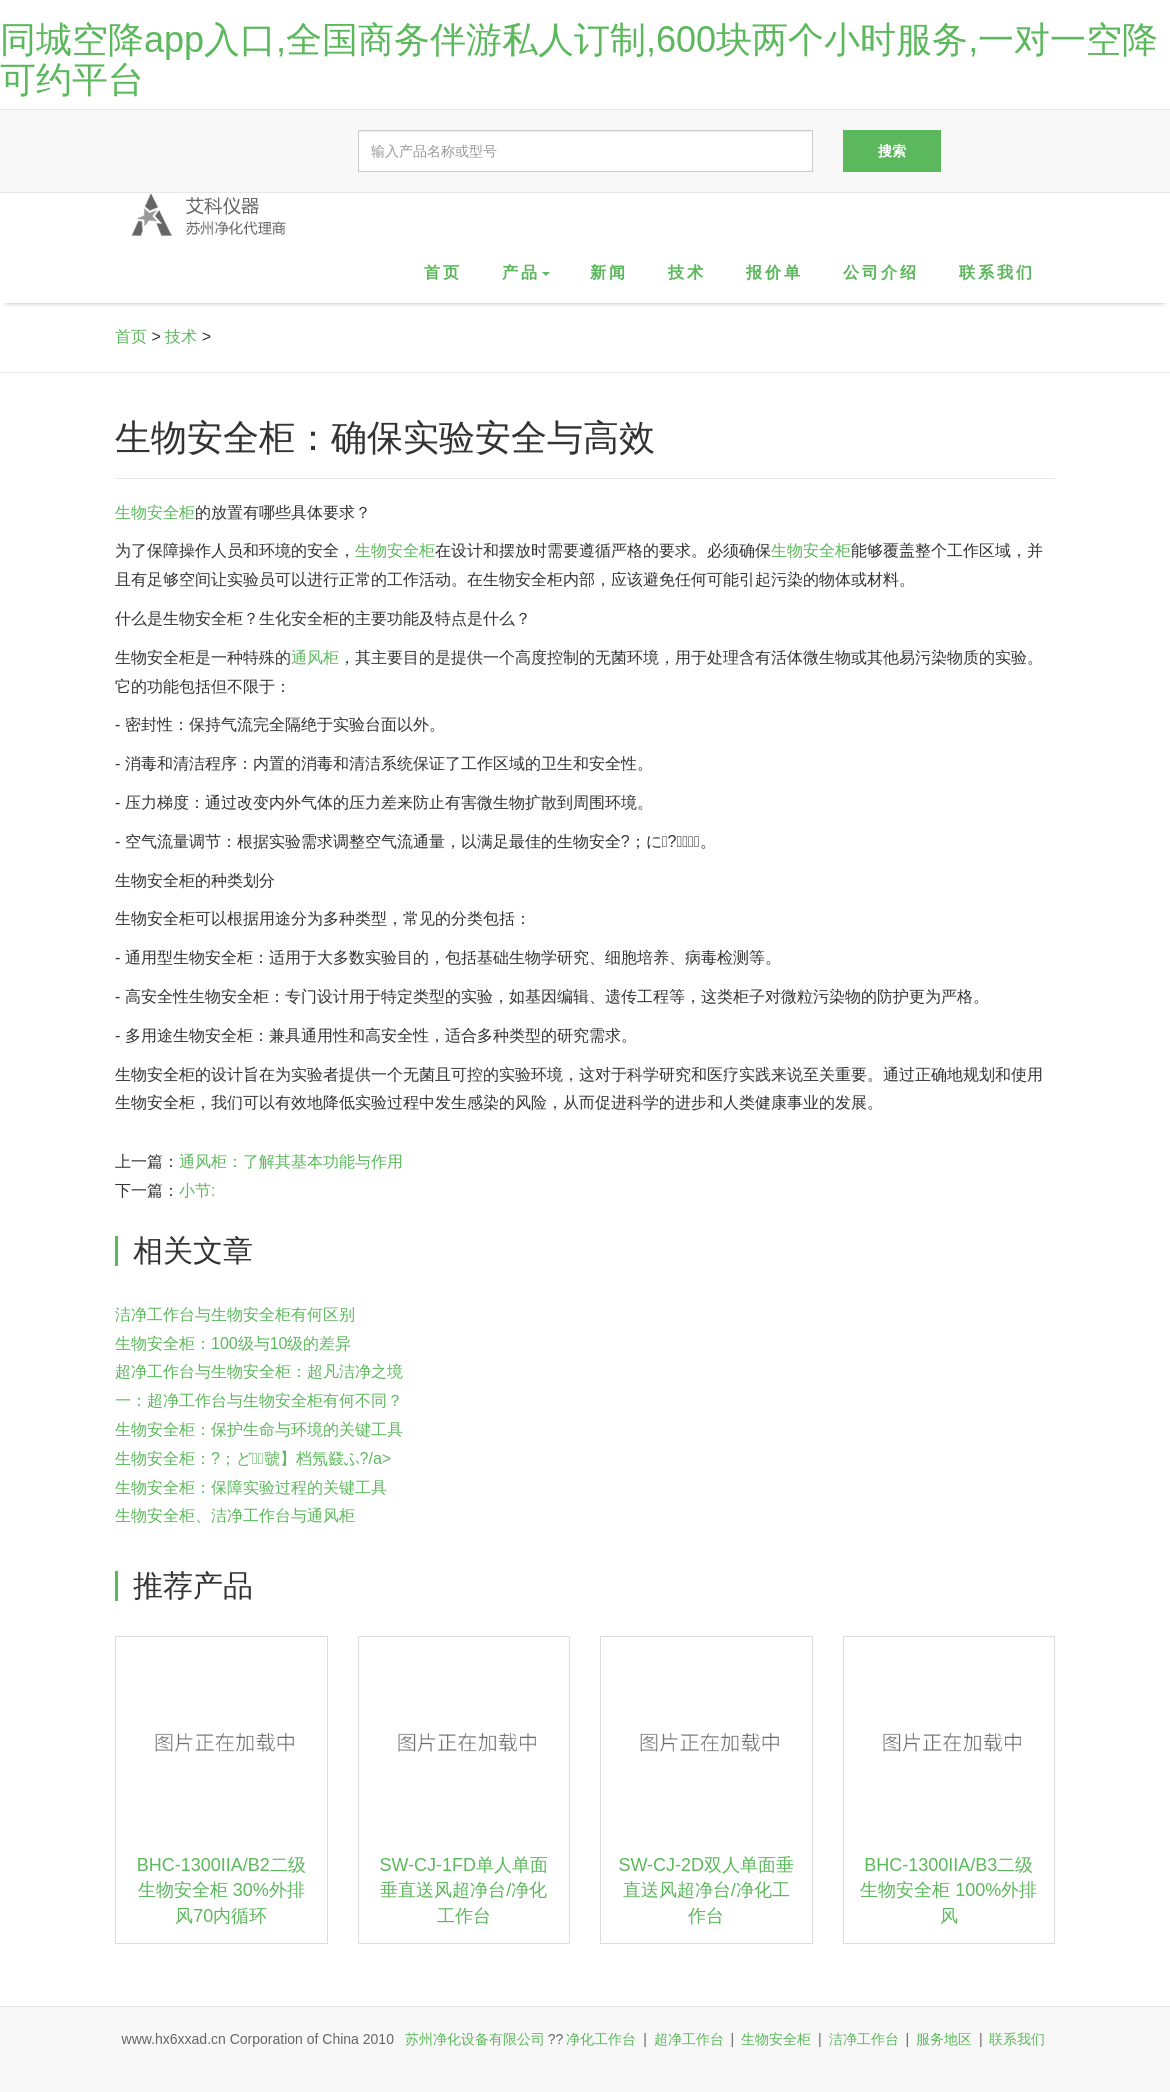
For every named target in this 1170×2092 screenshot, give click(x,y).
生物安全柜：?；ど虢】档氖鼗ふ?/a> (253, 1458)
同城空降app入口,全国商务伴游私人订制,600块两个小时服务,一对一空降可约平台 (579, 59)
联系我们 (997, 272)
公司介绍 (881, 272)
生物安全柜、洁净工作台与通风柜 (235, 1515)
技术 (687, 272)
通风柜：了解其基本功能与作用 (291, 1161)
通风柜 (315, 657)
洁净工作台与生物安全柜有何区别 (235, 1314)
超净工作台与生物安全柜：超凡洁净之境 (259, 1371)
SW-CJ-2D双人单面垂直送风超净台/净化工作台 (706, 1890)
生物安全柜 (155, 512)
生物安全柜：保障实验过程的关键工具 (251, 1487)
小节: (197, 1190)
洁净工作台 (864, 2039)
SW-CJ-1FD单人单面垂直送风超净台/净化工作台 (463, 1890)
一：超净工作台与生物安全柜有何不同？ (259, 1400)
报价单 (774, 272)
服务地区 (944, 2039)
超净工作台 (689, 2039)
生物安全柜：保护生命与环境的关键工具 (259, 1429)
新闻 (609, 272)
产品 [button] (526, 272)
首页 (443, 272)
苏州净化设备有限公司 (475, 2039)
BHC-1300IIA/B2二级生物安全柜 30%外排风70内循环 (221, 1890)
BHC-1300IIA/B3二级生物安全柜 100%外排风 (948, 1890)
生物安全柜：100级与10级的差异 (233, 1343)
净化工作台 (601, 2039)
